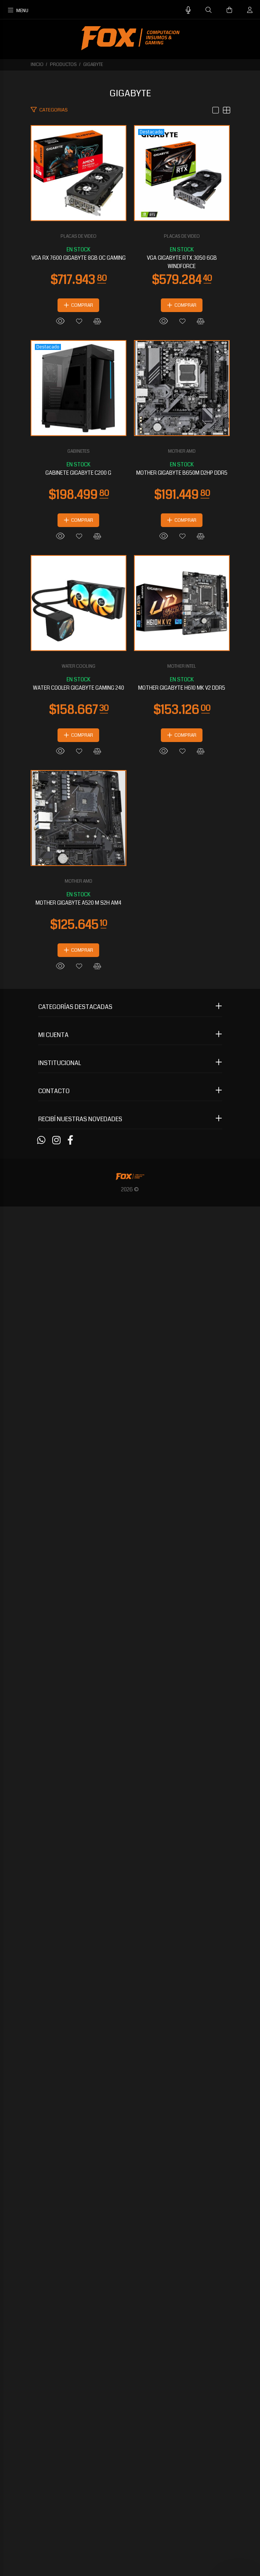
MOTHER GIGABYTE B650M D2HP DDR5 (130, 1317)
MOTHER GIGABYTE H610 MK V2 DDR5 (130, 1954)
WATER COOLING (130, 1614)
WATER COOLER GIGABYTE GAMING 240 (130, 1635)
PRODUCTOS (63, 64)
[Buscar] (208, 10)
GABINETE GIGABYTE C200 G (130, 998)
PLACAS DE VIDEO (130, 340)
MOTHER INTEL (130, 1932)
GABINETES (130, 977)
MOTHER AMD (130, 1295)
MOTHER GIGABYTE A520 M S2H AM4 (130, 2272)
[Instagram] (56, 2510)
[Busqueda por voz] (188, 10)
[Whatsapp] (41, 2510)
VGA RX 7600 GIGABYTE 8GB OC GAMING (130, 361)
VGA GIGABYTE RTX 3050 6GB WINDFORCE (130, 680)
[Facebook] (70, 2510)
